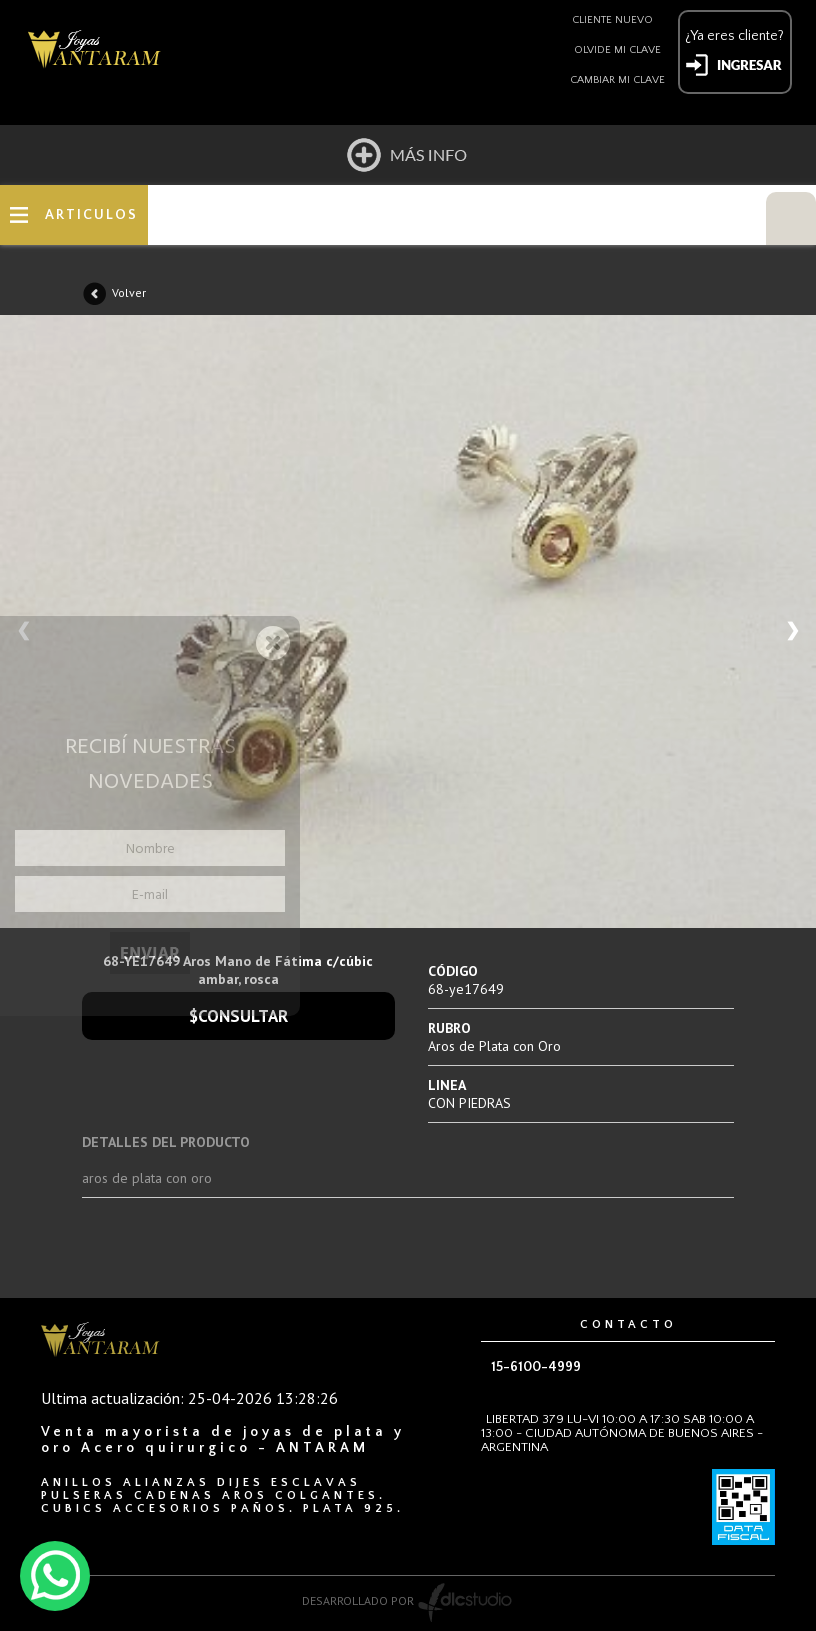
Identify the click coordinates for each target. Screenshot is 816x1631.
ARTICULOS (91, 215)
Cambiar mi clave (617, 80)
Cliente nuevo (612, 20)
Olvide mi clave (617, 50)
